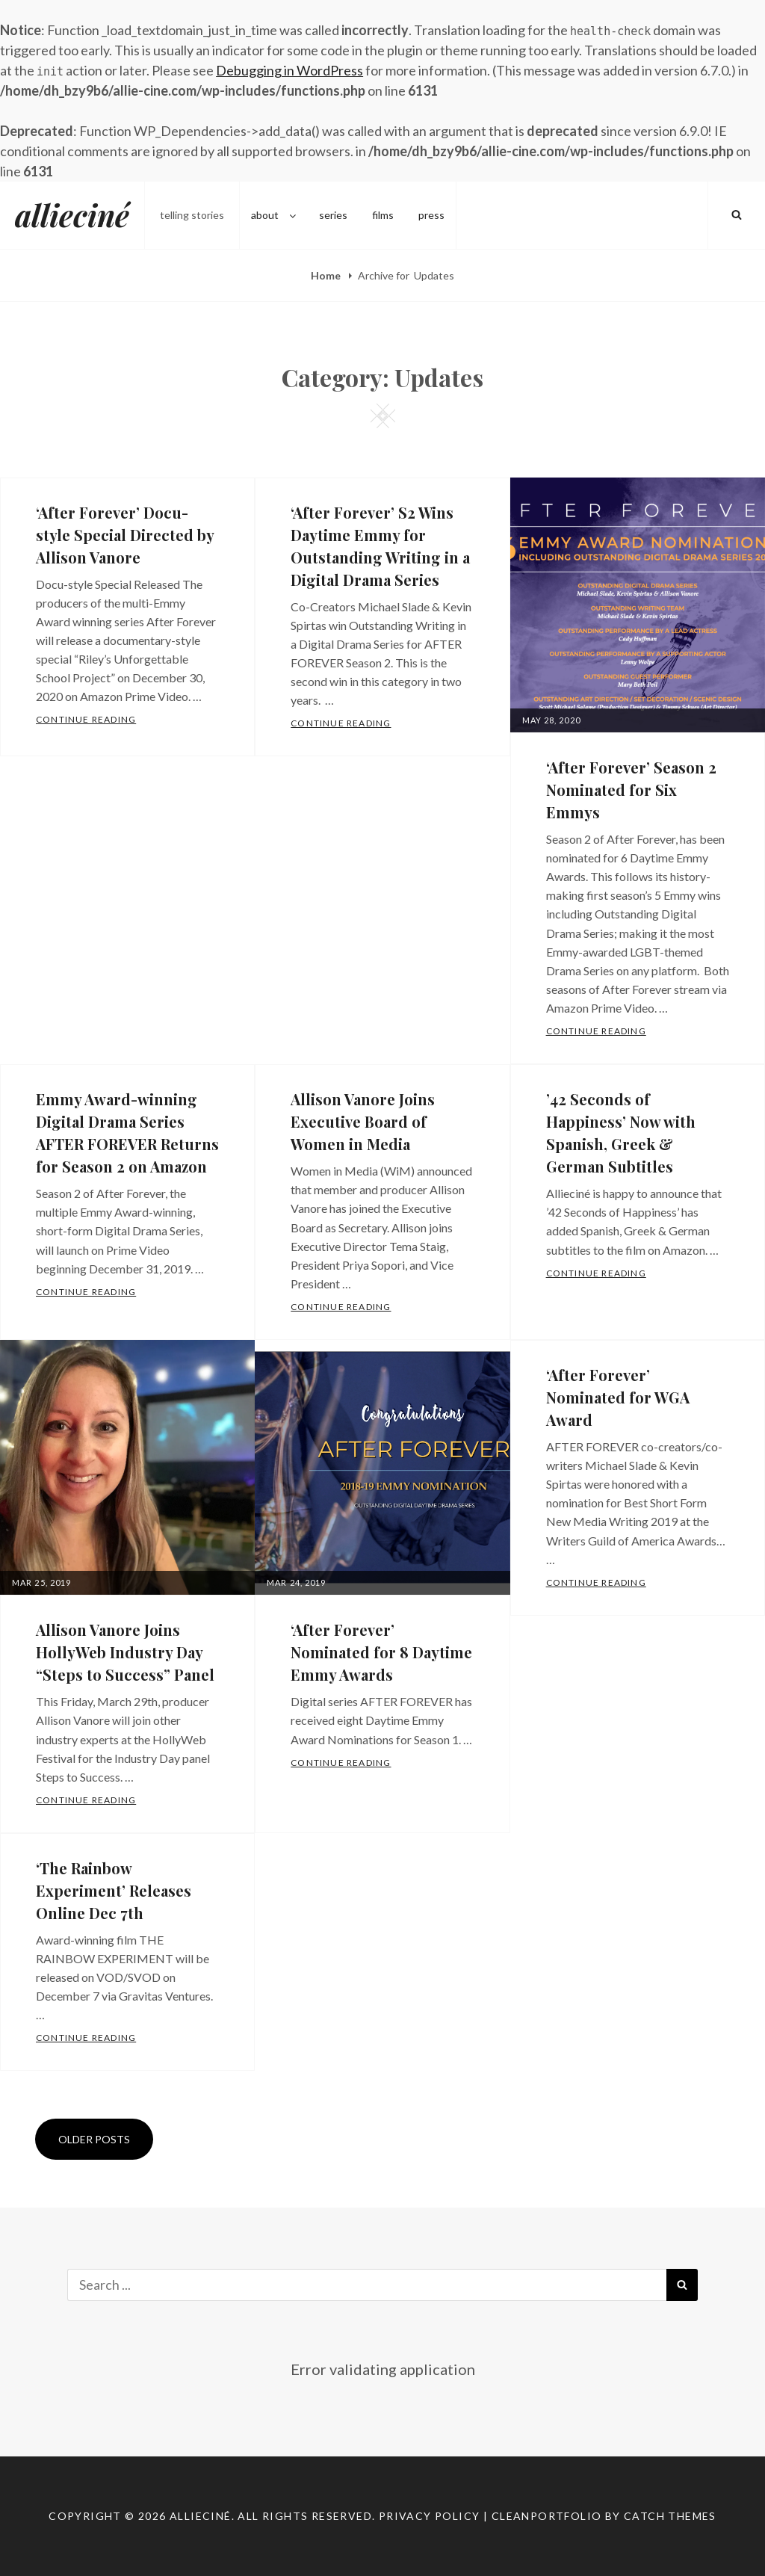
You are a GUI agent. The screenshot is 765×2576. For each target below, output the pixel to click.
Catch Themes (670, 2515)
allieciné (72, 215)
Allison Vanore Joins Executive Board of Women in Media (363, 1121)
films (383, 215)
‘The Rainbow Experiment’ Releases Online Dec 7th (113, 1890)
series (333, 215)
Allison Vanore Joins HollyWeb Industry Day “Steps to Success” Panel (125, 1651)
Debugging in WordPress (289, 70)
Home (327, 275)
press (431, 215)
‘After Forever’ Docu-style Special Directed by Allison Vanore (125, 534)
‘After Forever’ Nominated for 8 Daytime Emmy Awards (381, 1651)
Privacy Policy (429, 2515)
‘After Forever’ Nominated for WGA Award (618, 1397)
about (274, 215)
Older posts (94, 2139)
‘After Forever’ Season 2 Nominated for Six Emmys (631, 789)
